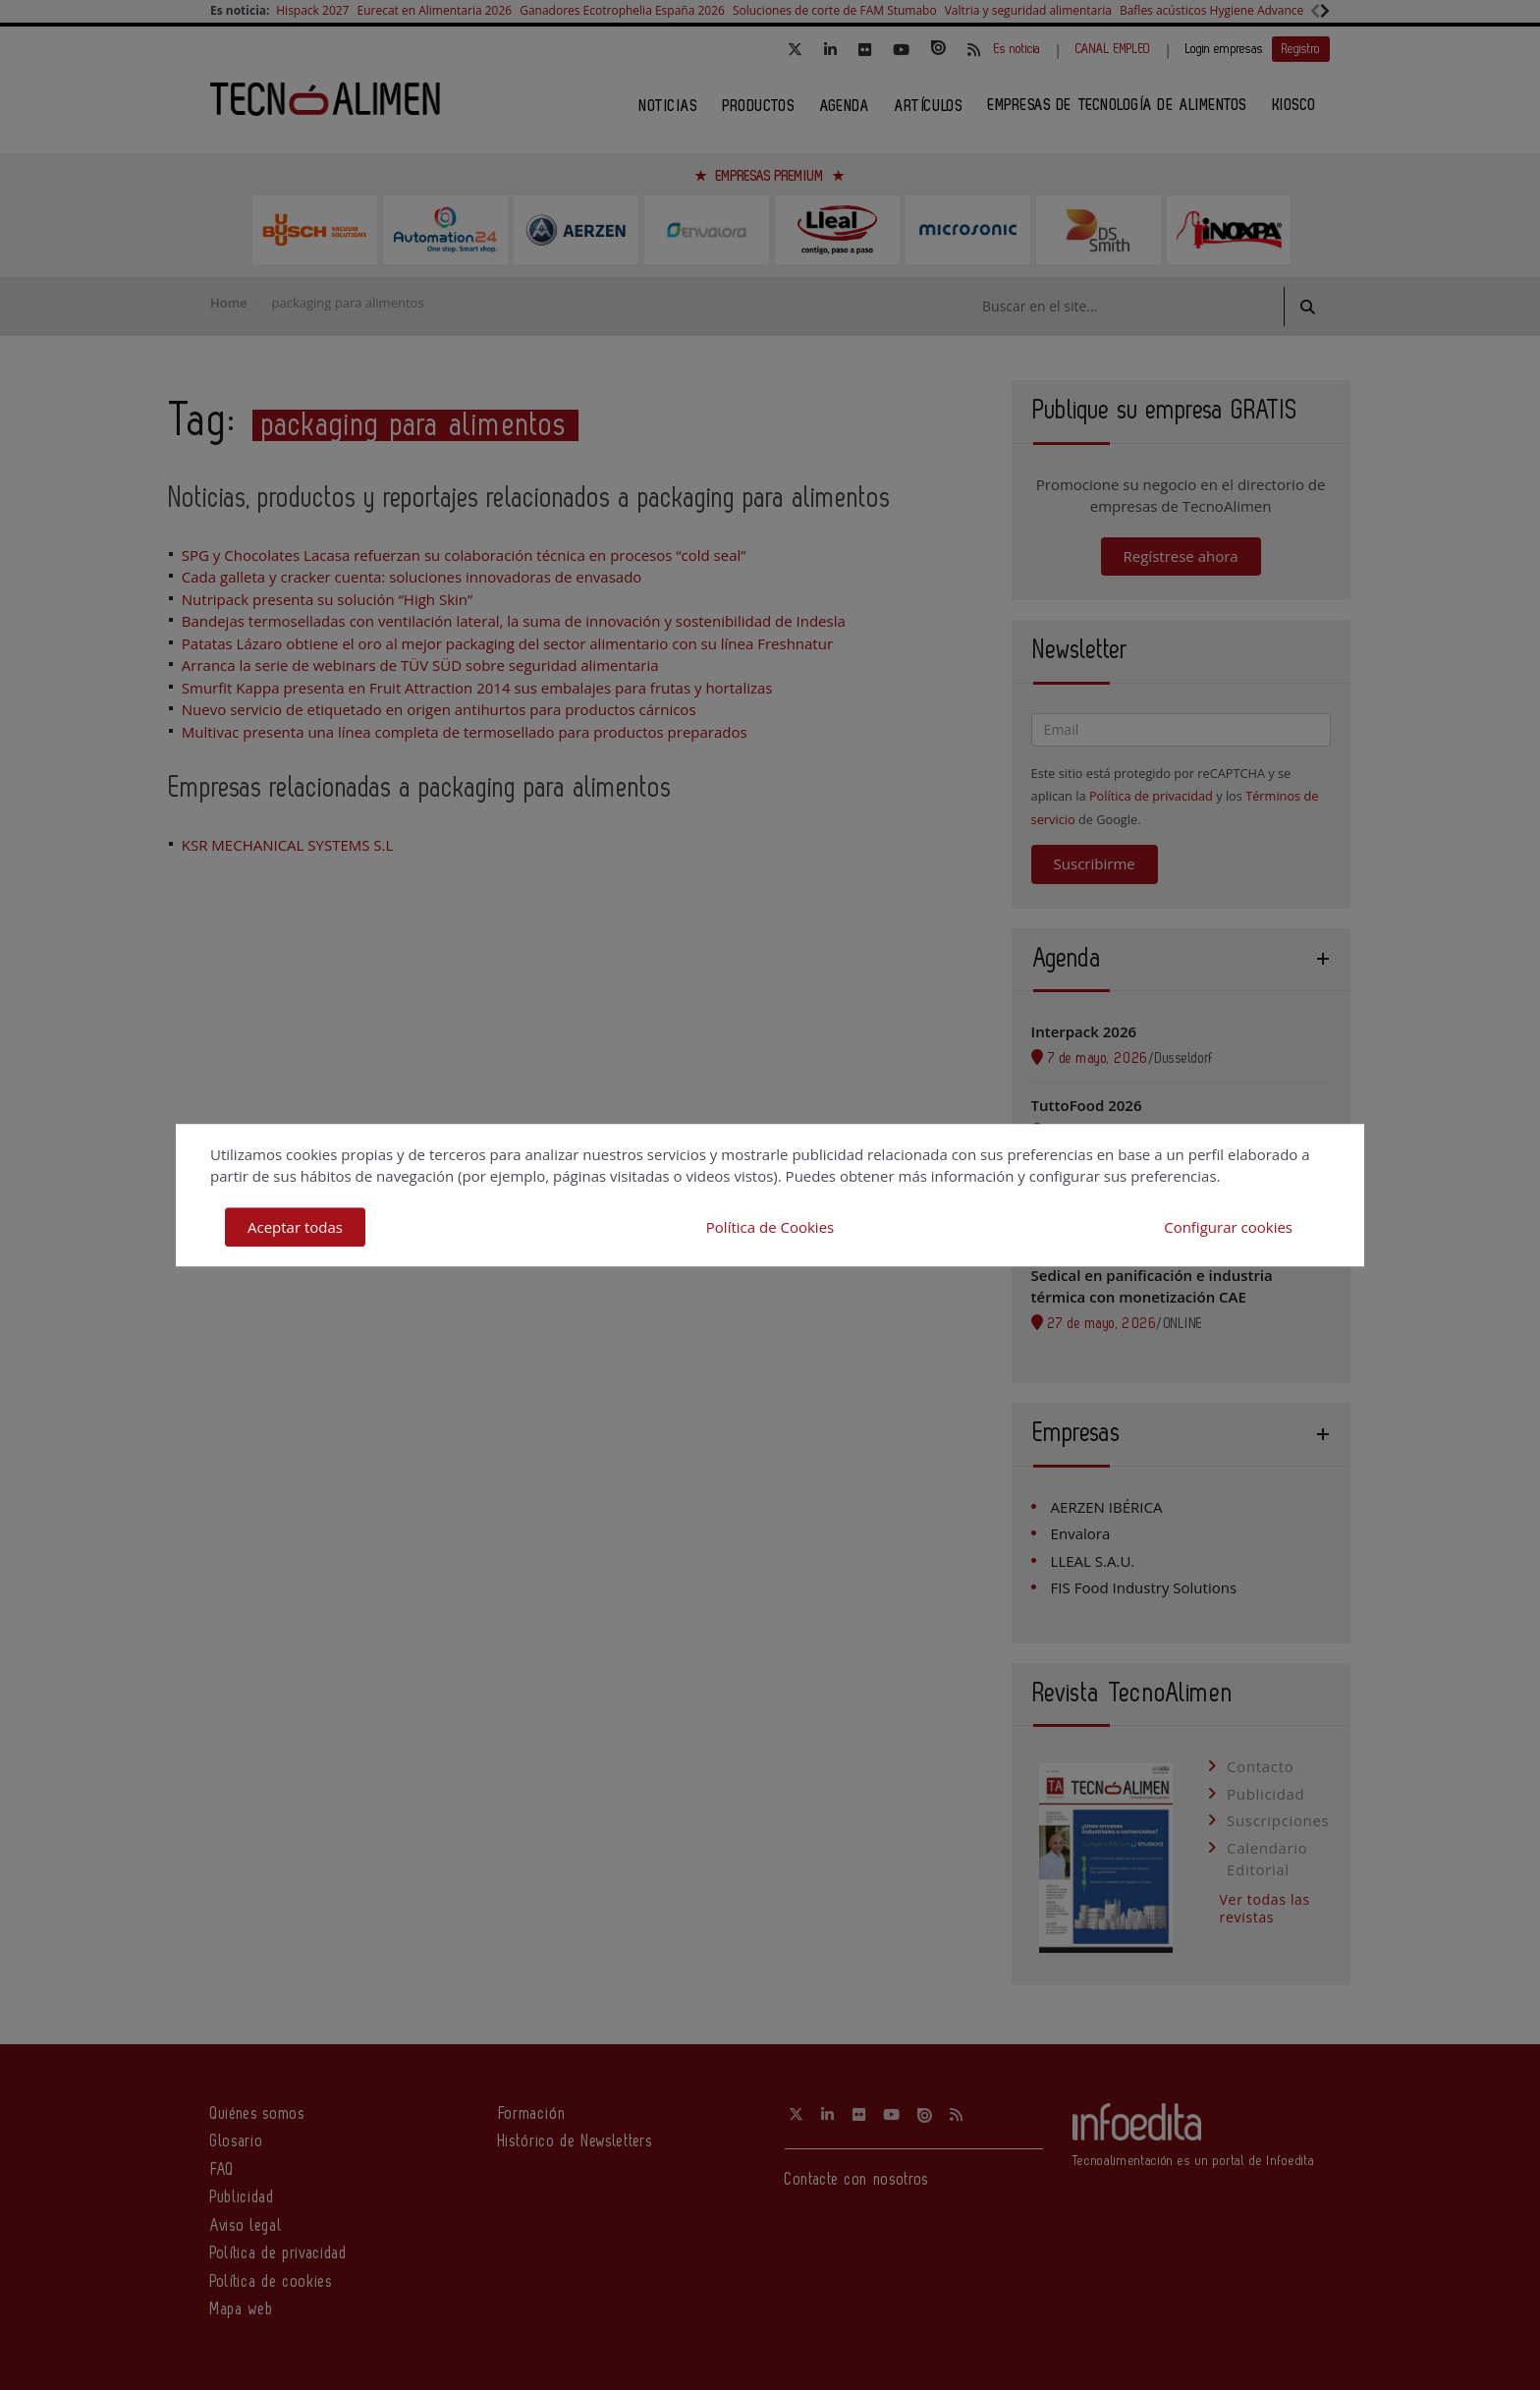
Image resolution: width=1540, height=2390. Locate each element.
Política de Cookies (770, 1227)
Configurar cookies (1228, 1227)
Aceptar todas (295, 1227)
